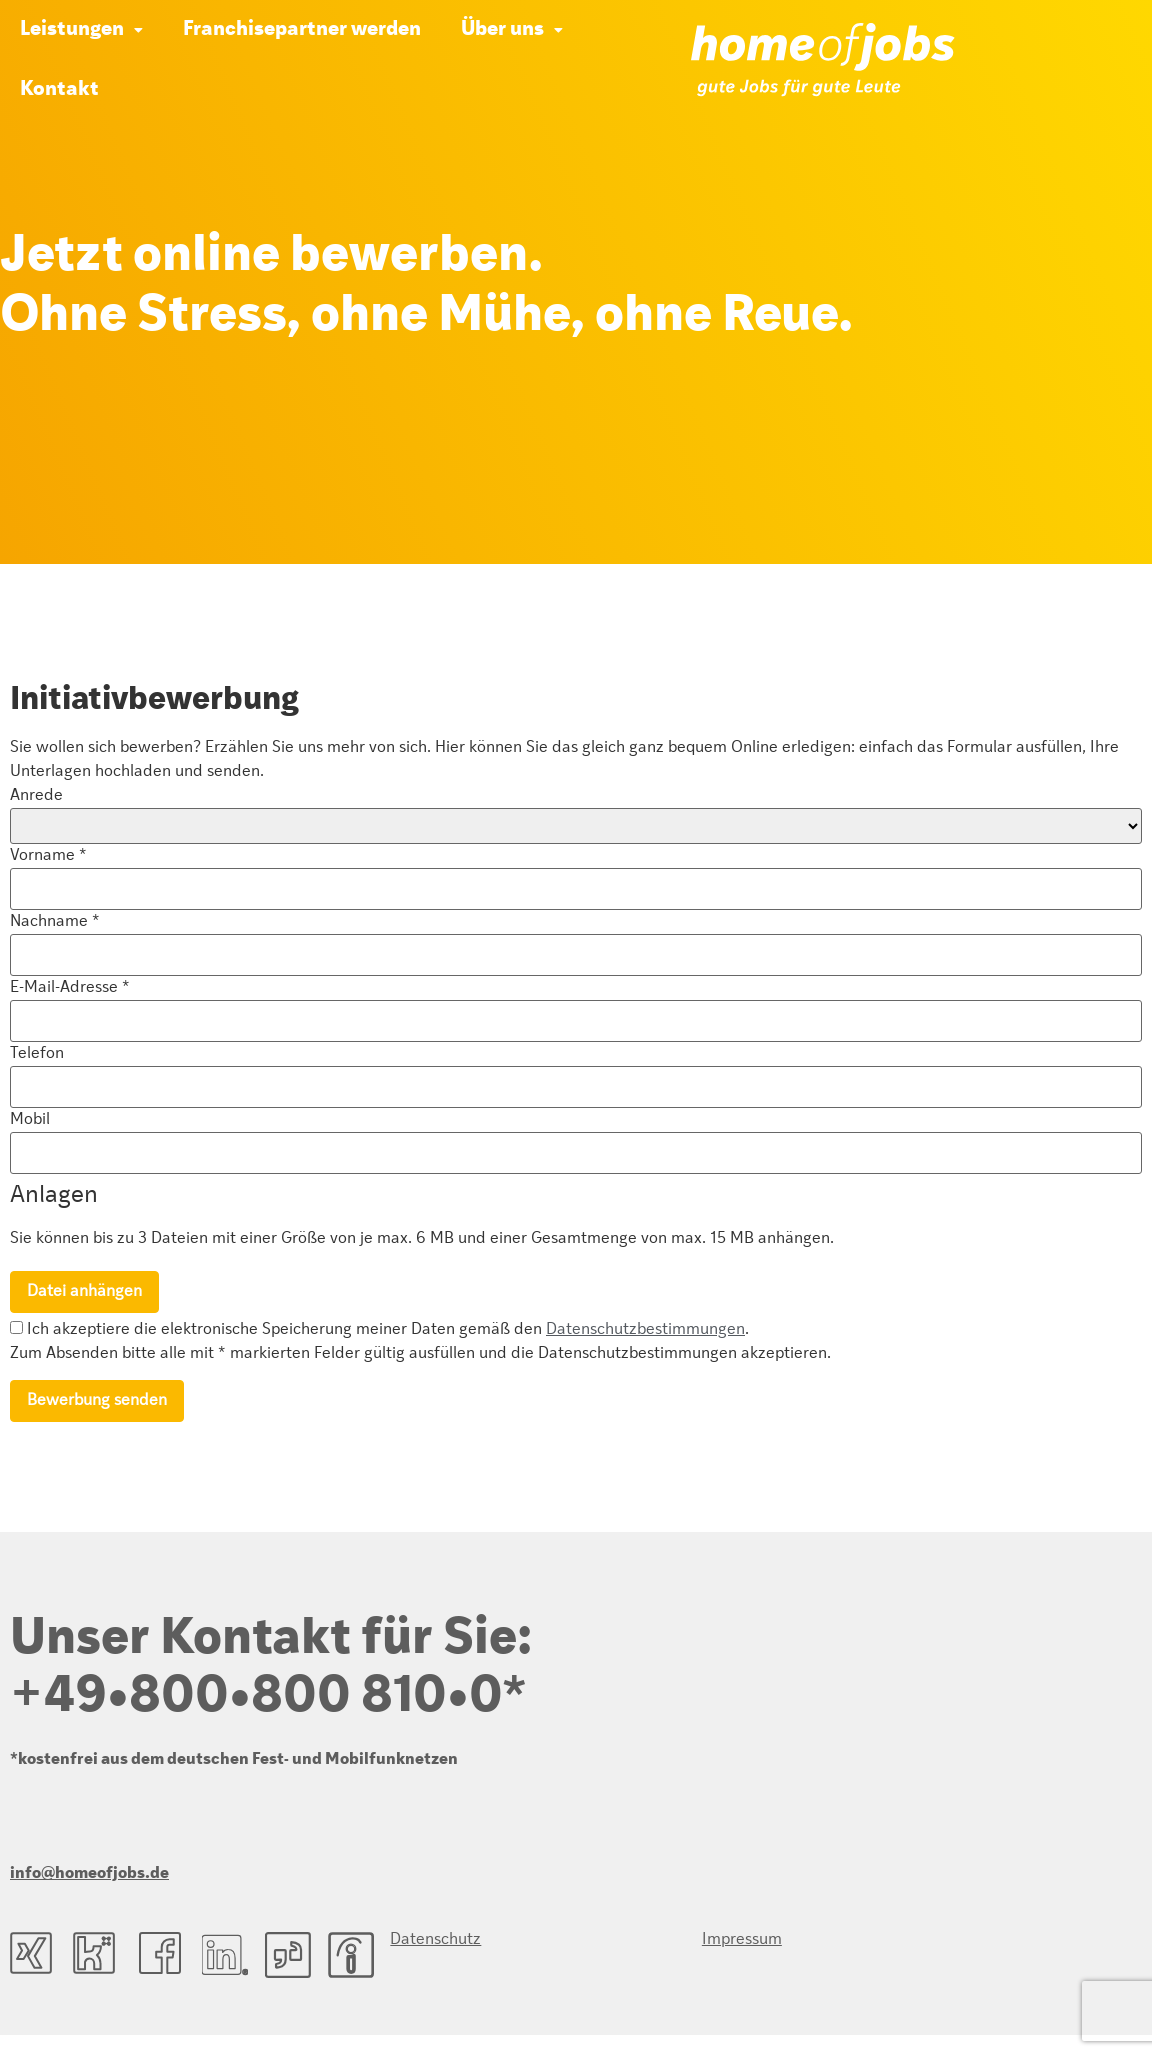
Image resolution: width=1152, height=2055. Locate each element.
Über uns (512, 30)
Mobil (30, 1120)
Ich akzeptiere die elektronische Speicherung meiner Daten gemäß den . (379, 1329)
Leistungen (81, 30)
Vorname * (48, 856)
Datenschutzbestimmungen (645, 1330)
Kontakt (59, 90)
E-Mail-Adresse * (70, 988)
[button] (81, 30)
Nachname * (55, 922)
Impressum (635, 1940)
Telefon (37, 1054)
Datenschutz (435, 1940)
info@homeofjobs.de (89, 1874)
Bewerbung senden (97, 1401)
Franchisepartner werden (302, 30)
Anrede (36, 796)
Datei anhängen (84, 1292)
